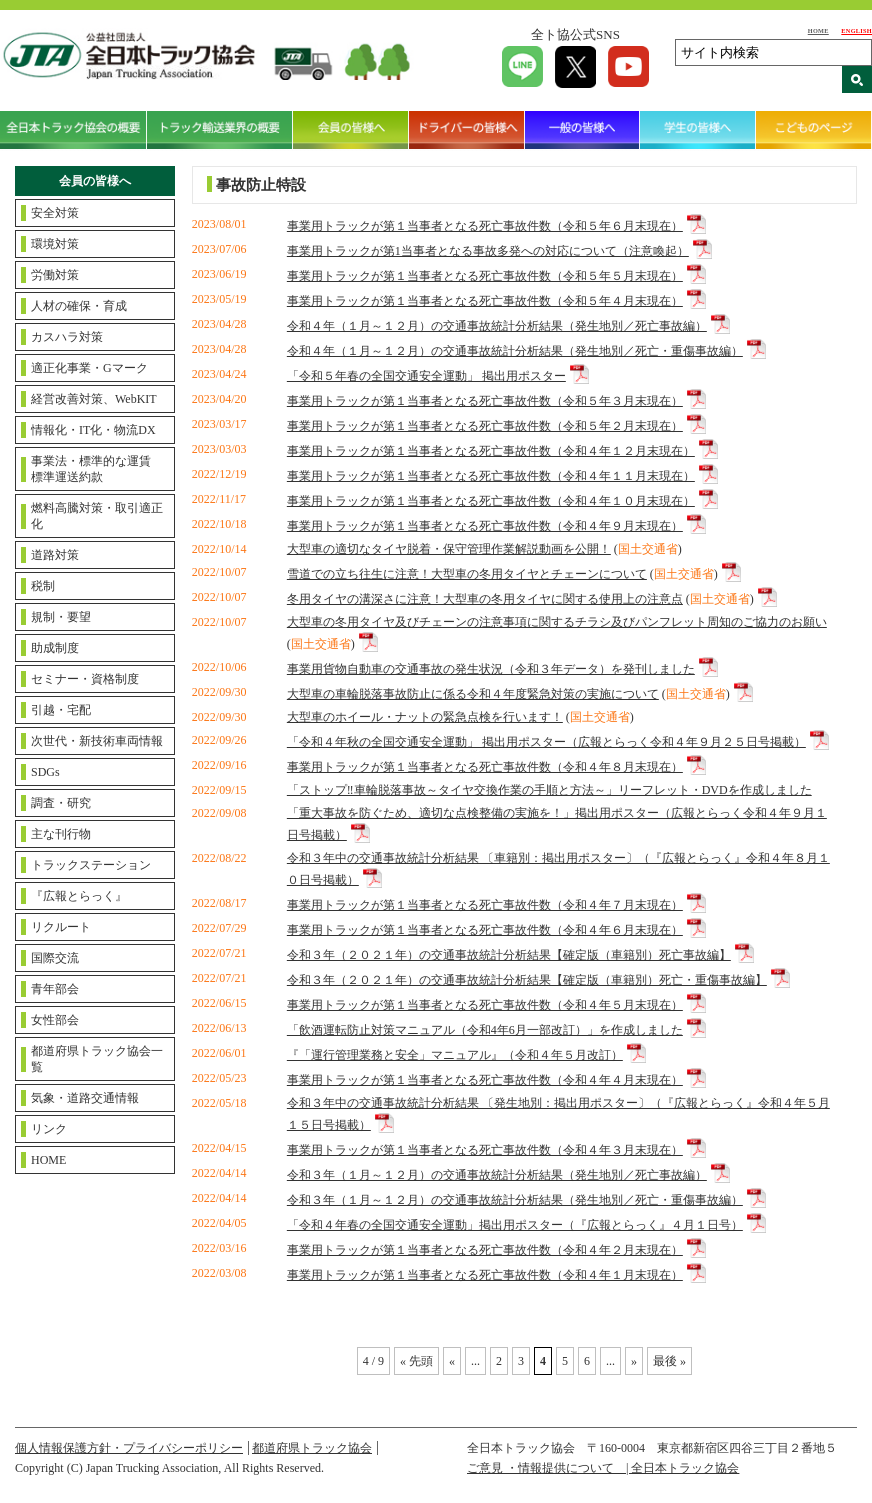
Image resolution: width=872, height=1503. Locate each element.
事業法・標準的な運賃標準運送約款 (91, 469)
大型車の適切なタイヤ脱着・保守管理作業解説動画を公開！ (449, 549)
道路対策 (55, 555)
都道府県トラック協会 (312, 1448)
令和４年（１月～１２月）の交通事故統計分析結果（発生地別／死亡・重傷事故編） (515, 351)
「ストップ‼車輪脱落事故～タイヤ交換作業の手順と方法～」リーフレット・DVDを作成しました (549, 790)
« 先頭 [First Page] (416, 1361)
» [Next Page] (634, 1361)
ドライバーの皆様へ (467, 129)
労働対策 (55, 275)
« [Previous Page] (452, 1361)
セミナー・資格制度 (85, 679)
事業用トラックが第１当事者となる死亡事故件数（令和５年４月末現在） (485, 301)
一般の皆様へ (583, 129)
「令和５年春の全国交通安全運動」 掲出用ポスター (426, 376)
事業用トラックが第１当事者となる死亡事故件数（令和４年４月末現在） (485, 1080)
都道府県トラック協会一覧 (97, 1059)
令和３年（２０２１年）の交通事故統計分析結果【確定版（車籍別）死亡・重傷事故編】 (527, 980)
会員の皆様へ (351, 129)
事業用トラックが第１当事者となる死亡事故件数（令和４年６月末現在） (485, 930)
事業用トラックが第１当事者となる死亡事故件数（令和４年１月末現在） (485, 1275)
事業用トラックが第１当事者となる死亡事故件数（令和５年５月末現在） (485, 276)
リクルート (61, 927)
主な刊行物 (61, 834)
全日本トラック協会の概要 (73, 129)
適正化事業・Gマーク (89, 368)
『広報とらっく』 (79, 896)
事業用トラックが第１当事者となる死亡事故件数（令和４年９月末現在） (485, 526)
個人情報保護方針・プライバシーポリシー (129, 1448)
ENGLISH (856, 30)
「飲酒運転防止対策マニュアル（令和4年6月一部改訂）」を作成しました (485, 1030)
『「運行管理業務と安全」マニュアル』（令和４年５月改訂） (455, 1055)
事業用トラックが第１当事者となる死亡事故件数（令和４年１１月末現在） (491, 476)
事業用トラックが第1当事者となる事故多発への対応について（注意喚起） (488, 251)
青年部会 (55, 989)
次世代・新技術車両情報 (97, 741)
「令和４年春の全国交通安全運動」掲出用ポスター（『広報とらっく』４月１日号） (515, 1225)
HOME (818, 30)
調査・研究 (61, 803)
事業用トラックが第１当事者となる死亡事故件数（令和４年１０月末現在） (491, 501)
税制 (43, 586)
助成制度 (55, 648)
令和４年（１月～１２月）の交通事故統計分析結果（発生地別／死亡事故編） (497, 326)
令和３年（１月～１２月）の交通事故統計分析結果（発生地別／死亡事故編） (497, 1175)
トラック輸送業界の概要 (220, 129)
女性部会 (55, 1020)
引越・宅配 (61, 710)
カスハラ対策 (67, 337)
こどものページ (814, 129)
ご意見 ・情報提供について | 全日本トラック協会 (603, 1468)
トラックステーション (91, 865)
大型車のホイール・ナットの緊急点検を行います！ (425, 717)
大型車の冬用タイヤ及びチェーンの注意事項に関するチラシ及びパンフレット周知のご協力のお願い (557, 622)
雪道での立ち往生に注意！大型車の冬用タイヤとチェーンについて (467, 574)
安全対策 (55, 213)
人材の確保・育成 (79, 306)
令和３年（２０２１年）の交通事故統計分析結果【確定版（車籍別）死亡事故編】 (509, 955)
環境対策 (55, 244)
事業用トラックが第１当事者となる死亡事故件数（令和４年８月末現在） (485, 767)
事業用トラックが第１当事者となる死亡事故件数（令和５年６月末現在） (485, 226)
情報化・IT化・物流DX (93, 430)
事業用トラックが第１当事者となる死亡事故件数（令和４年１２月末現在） (491, 451)
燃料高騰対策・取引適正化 (97, 516)
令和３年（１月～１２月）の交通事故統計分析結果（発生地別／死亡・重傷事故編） (515, 1200)
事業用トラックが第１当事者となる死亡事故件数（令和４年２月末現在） (485, 1250)
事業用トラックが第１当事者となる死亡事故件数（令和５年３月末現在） (485, 401)
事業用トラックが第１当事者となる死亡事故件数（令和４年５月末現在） (485, 1005)
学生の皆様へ (698, 129)
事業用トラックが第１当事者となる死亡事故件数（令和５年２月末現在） (485, 426)
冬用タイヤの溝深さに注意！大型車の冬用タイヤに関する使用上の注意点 (485, 599)
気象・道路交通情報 (85, 1098)
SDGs (45, 772)
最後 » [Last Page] (669, 1361)
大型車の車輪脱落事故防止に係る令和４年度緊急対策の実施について (473, 694)
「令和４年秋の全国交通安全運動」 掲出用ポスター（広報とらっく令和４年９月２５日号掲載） (546, 742)
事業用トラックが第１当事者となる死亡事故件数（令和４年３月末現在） (485, 1150)
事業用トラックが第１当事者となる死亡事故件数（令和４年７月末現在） (485, 905)
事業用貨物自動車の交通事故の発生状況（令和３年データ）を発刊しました (491, 669)
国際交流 (55, 958)
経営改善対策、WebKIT (94, 399)
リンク (49, 1129)
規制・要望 (61, 617)
